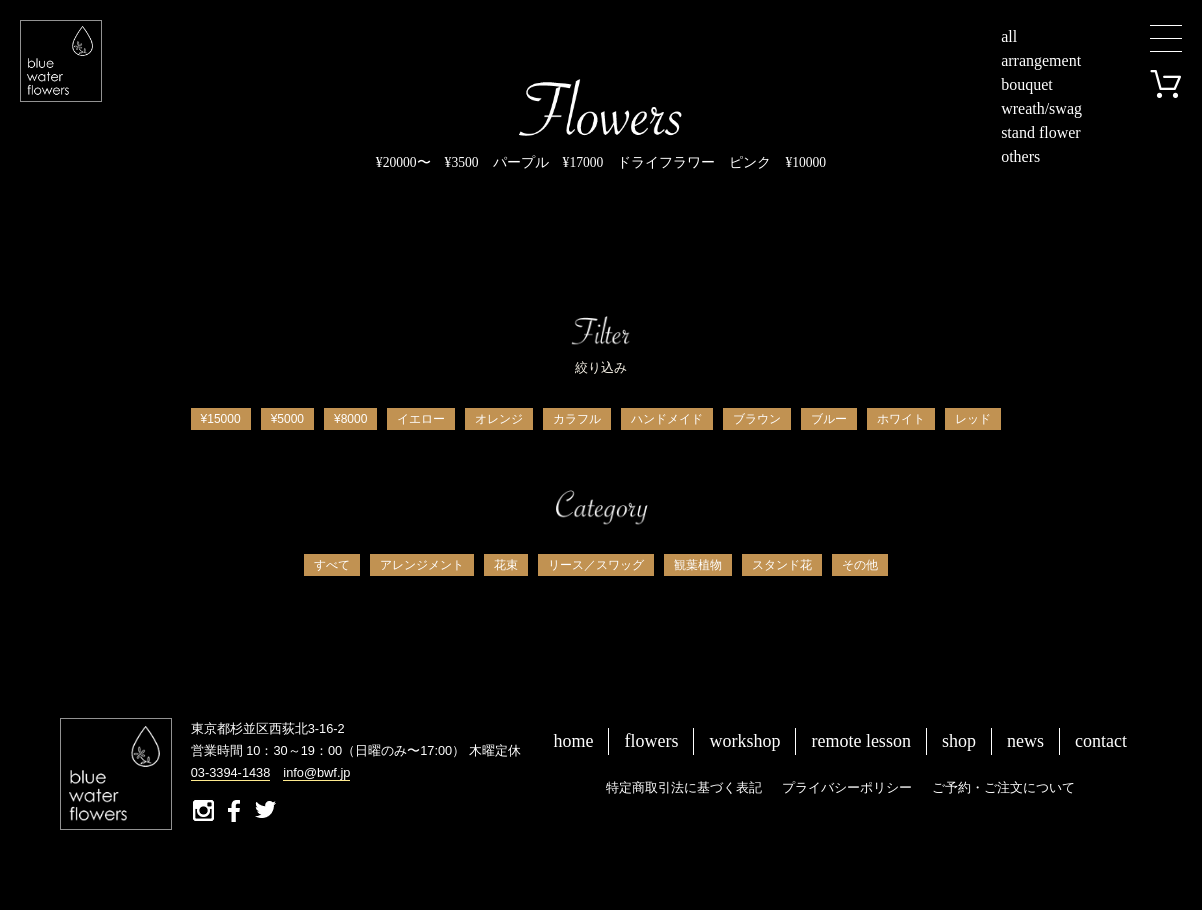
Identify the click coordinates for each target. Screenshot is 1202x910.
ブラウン (757, 419)
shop (959, 741)
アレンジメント (422, 565)
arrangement (1041, 60)
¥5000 (287, 419)
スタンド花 (782, 565)
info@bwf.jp (316, 772)
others (1020, 156)
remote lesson (860, 741)
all (1009, 36)
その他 (860, 565)
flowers (651, 741)
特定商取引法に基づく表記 (684, 787)
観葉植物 (698, 565)
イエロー (421, 419)
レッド (973, 419)
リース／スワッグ (596, 565)
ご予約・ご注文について (1003, 787)
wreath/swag (1041, 108)
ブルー (829, 419)
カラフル (577, 419)
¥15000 (221, 419)
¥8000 (350, 419)
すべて (332, 565)
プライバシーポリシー (847, 787)
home (573, 741)
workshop (744, 741)
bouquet (1027, 84)
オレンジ (499, 419)
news (1025, 741)
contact (1101, 741)
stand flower (1041, 132)
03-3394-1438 (231, 772)
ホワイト (901, 419)
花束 (506, 565)
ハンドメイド (667, 419)
